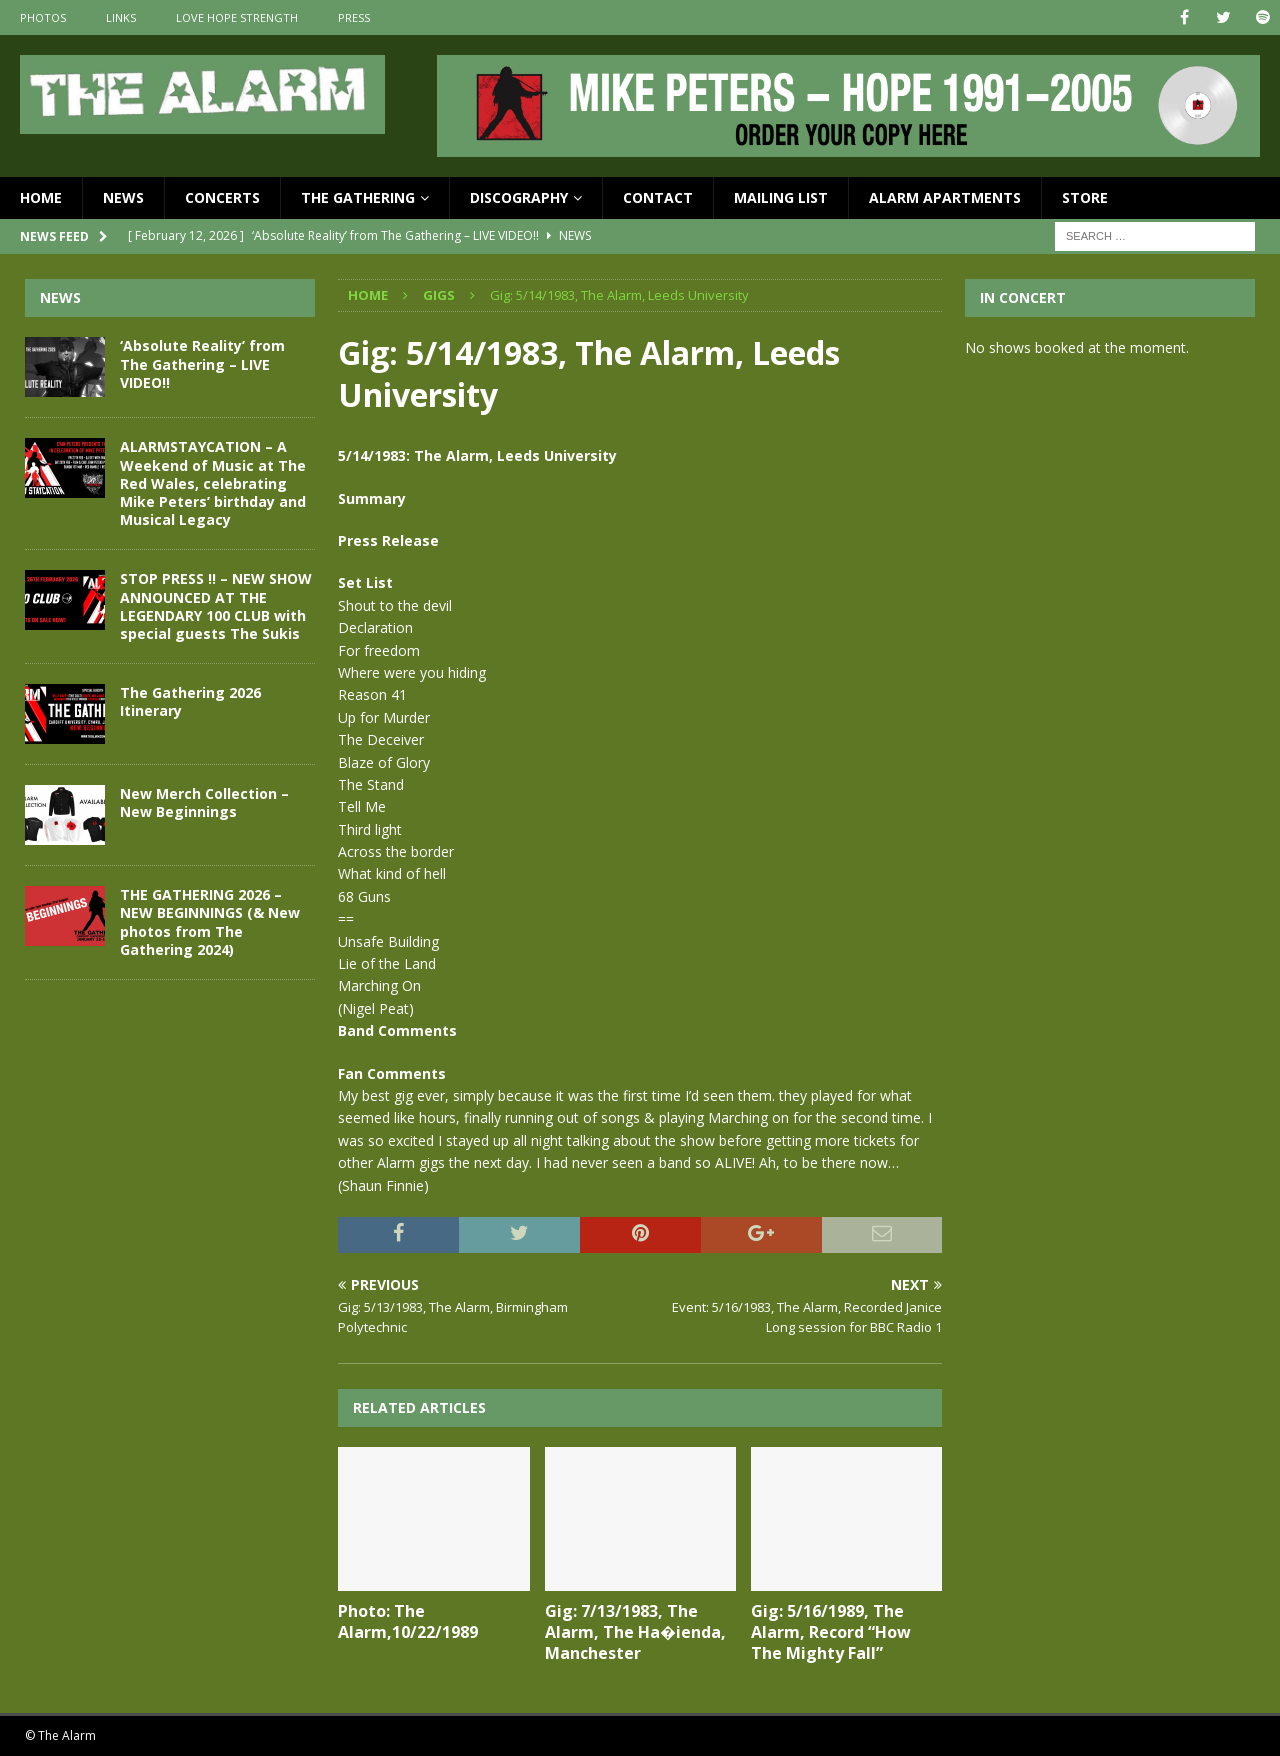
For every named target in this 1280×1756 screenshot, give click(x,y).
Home (41, 197)
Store (1085, 197)
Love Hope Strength (237, 17)
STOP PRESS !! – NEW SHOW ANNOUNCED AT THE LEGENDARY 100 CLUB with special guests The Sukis (216, 606)
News (123, 197)
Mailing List (781, 197)
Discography (519, 197)
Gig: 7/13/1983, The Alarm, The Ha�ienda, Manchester (635, 1632)
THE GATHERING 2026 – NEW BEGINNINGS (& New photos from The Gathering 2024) (210, 922)
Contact (658, 197)
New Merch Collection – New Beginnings (204, 802)
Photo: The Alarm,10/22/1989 (408, 1621)
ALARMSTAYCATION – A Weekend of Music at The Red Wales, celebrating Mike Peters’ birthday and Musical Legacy (213, 483)
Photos (43, 17)
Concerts (222, 197)
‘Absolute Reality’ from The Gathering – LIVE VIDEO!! (202, 363)
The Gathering (358, 197)
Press (354, 17)
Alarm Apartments (945, 197)
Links (121, 17)
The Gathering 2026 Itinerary (190, 701)
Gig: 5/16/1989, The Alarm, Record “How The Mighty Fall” (831, 1632)
